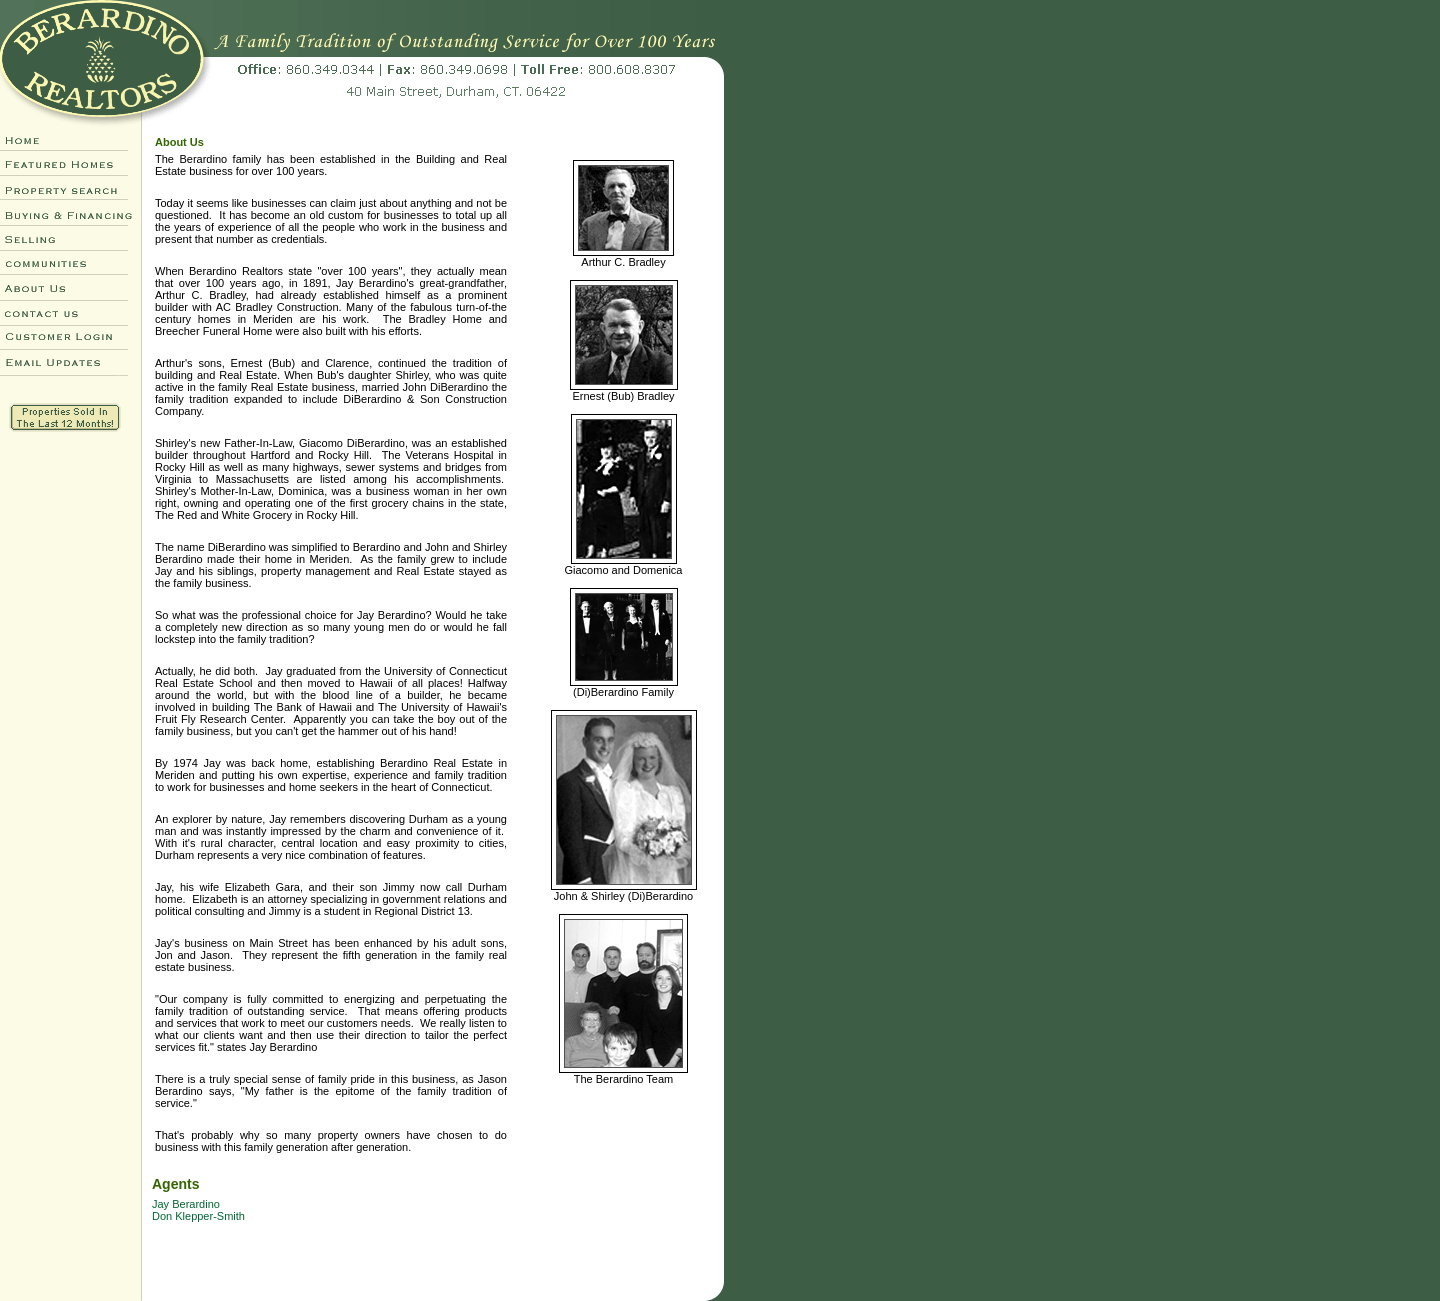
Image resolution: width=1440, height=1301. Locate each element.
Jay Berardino (186, 1204)
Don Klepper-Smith (198, 1216)
